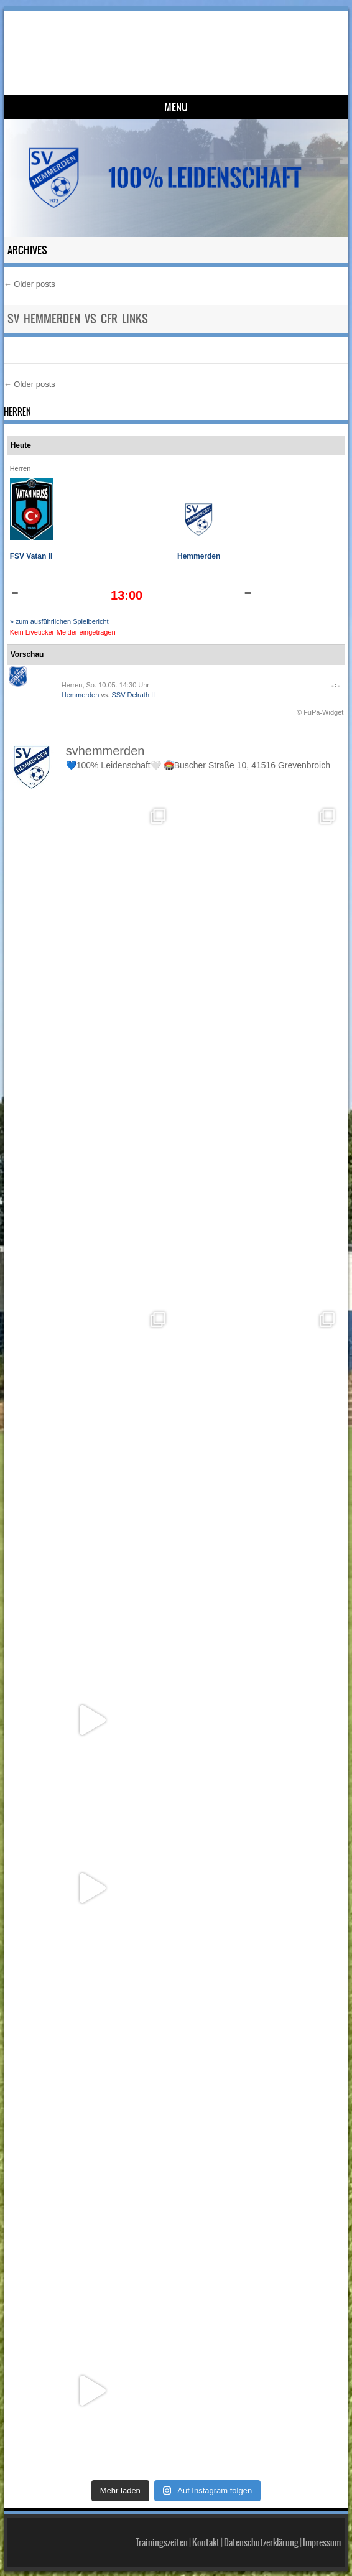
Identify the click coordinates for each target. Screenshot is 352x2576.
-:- (335, 685)
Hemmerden (198, 556)
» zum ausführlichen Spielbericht (59, 621)
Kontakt (206, 2542)
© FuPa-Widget (320, 712)
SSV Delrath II (133, 695)
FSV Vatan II (31, 556)
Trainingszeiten (162, 2542)
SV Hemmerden (179, 41)
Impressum (322, 2542)
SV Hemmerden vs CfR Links (77, 318)
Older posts (29, 284)
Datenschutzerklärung (261, 2542)
